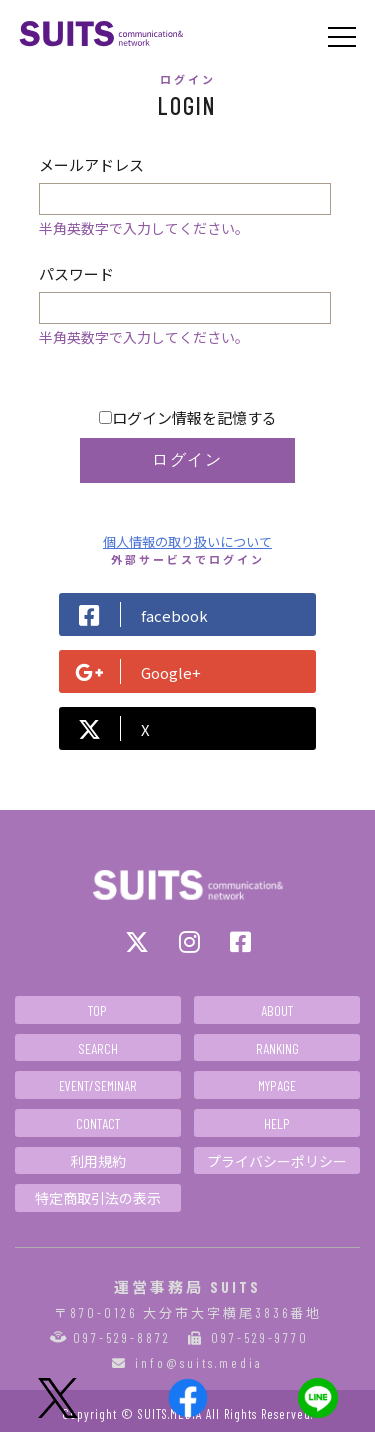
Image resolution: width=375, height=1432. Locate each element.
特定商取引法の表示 (98, 1198)
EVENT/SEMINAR (98, 1085)
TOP (97, 1010)
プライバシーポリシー (277, 1161)
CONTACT (98, 1123)
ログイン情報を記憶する (188, 417)
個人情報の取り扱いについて (187, 541)
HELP (277, 1123)
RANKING (277, 1048)
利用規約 (98, 1161)
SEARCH (98, 1048)
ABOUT (277, 1010)
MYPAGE (277, 1085)
